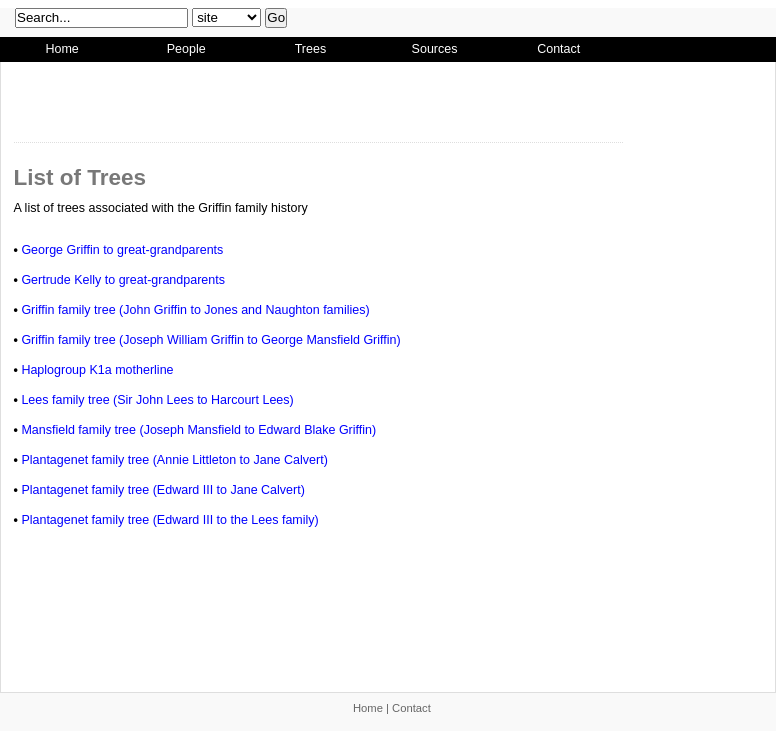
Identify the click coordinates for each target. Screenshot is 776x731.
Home (61, 49)
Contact (558, 49)
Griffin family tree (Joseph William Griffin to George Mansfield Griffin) (210, 340)
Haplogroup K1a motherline (97, 370)
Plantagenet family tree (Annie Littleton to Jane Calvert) (174, 460)
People (186, 49)
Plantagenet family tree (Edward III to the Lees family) (169, 520)
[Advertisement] (174, 99)
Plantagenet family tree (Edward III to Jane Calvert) (162, 490)
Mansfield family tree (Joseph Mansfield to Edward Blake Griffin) (198, 430)
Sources (435, 49)
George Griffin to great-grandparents (122, 250)
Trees (311, 49)
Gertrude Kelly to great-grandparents (123, 280)
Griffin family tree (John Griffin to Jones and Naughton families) (195, 310)
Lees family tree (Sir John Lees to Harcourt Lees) (157, 400)
